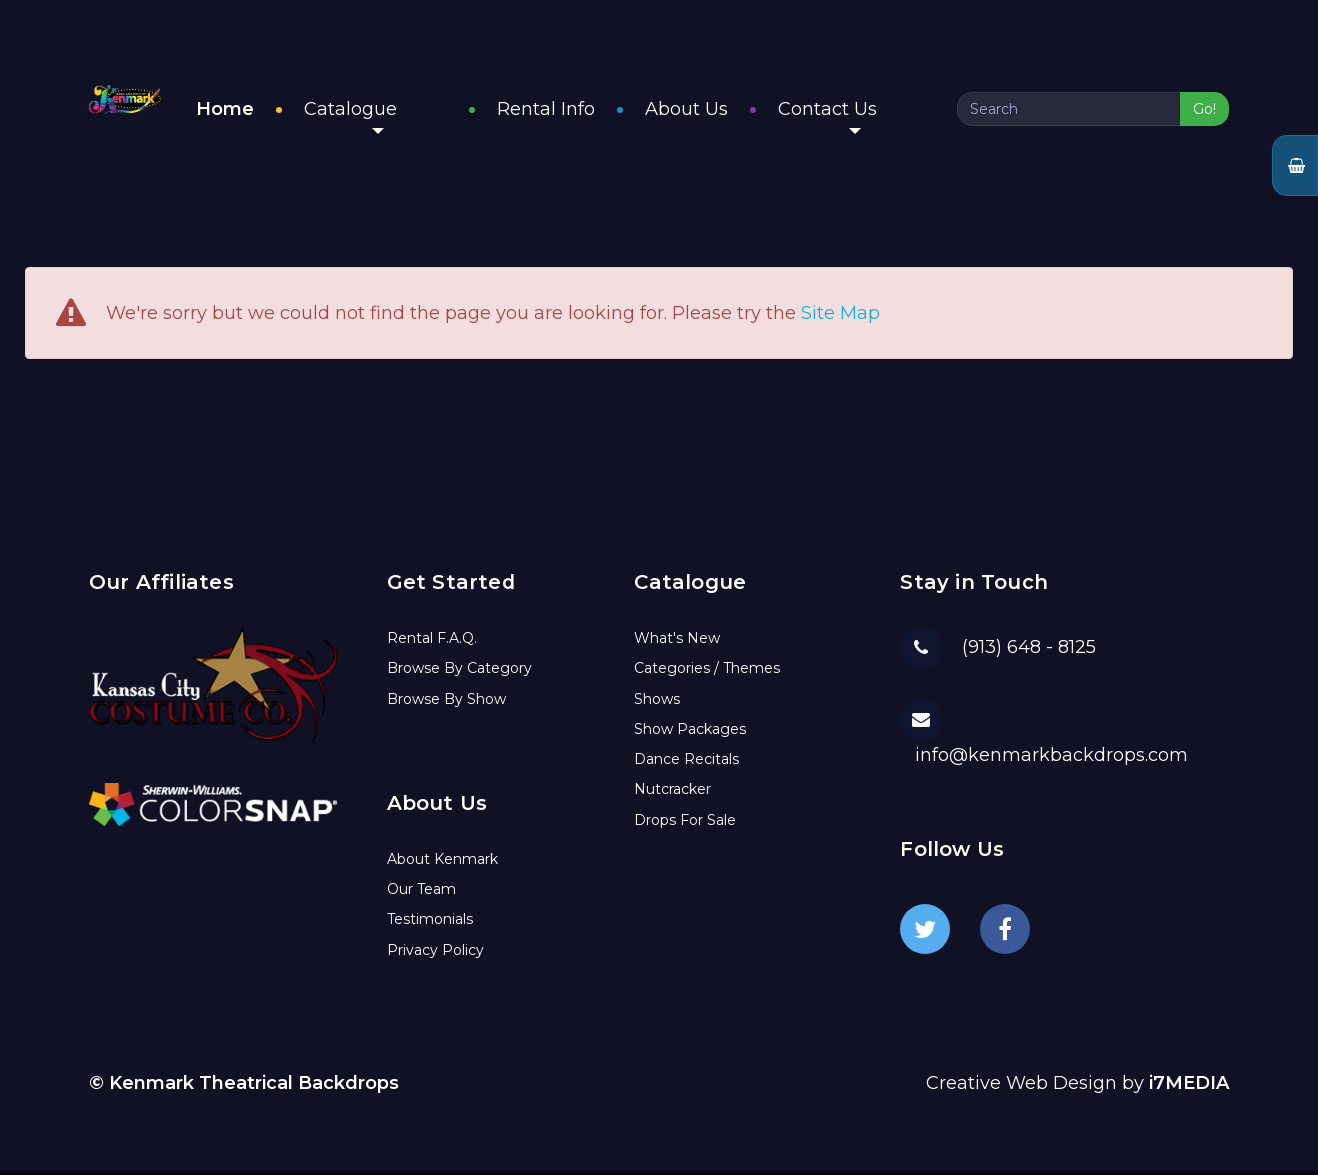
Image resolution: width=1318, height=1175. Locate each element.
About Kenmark (442, 863)
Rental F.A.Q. (432, 642)
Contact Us (877, 118)
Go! (1204, 111)
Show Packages (690, 733)
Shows (657, 703)
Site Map (840, 318)
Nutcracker (672, 793)
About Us (736, 111)
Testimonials (430, 923)
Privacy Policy (435, 954)
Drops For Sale (685, 824)
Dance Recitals (686, 763)
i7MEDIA (1189, 1087)
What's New (677, 642)
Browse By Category (459, 672)
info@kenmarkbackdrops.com (1051, 759)
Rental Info (596, 111)
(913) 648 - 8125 (1029, 651)
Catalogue (450, 118)
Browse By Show (446, 703)
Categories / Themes (707, 672)
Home (325, 111)
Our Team (421, 893)
